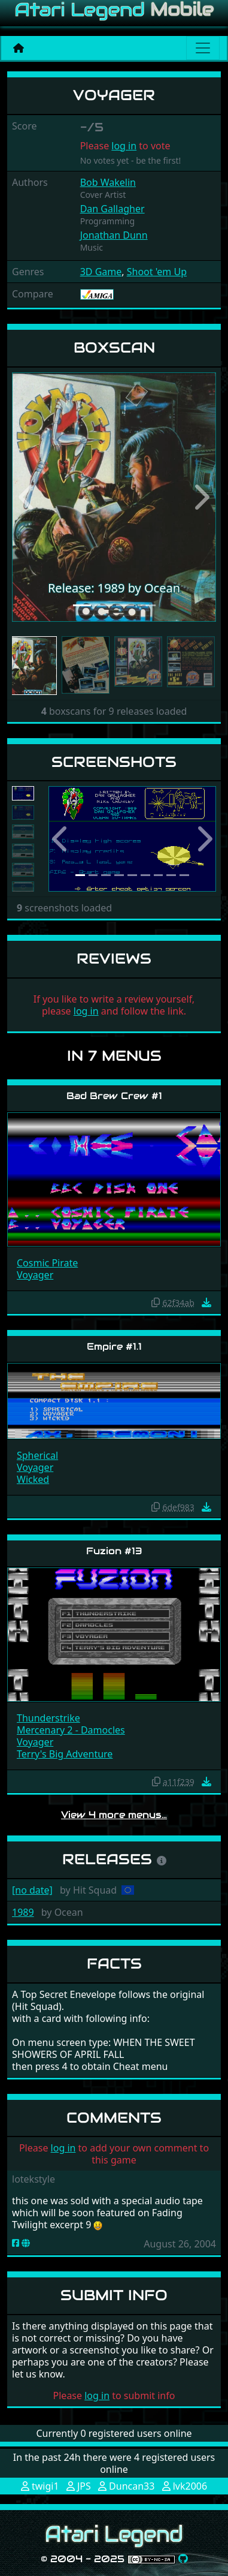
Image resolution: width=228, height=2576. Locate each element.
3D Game (101, 271)
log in (123, 145)
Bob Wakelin (108, 182)
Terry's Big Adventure (65, 1754)
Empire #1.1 (114, 1346)
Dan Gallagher (112, 208)
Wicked (33, 1479)
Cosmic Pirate (47, 1262)
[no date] (32, 1890)
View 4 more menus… (114, 1814)
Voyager (35, 1274)
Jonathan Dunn (114, 235)
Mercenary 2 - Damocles (71, 1730)
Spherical (37, 1455)
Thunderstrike (48, 1718)
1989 (23, 1912)
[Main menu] (203, 48)
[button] (27, 497)
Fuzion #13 (114, 1551)
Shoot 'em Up (157, 271)
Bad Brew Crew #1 (114, 1096)
